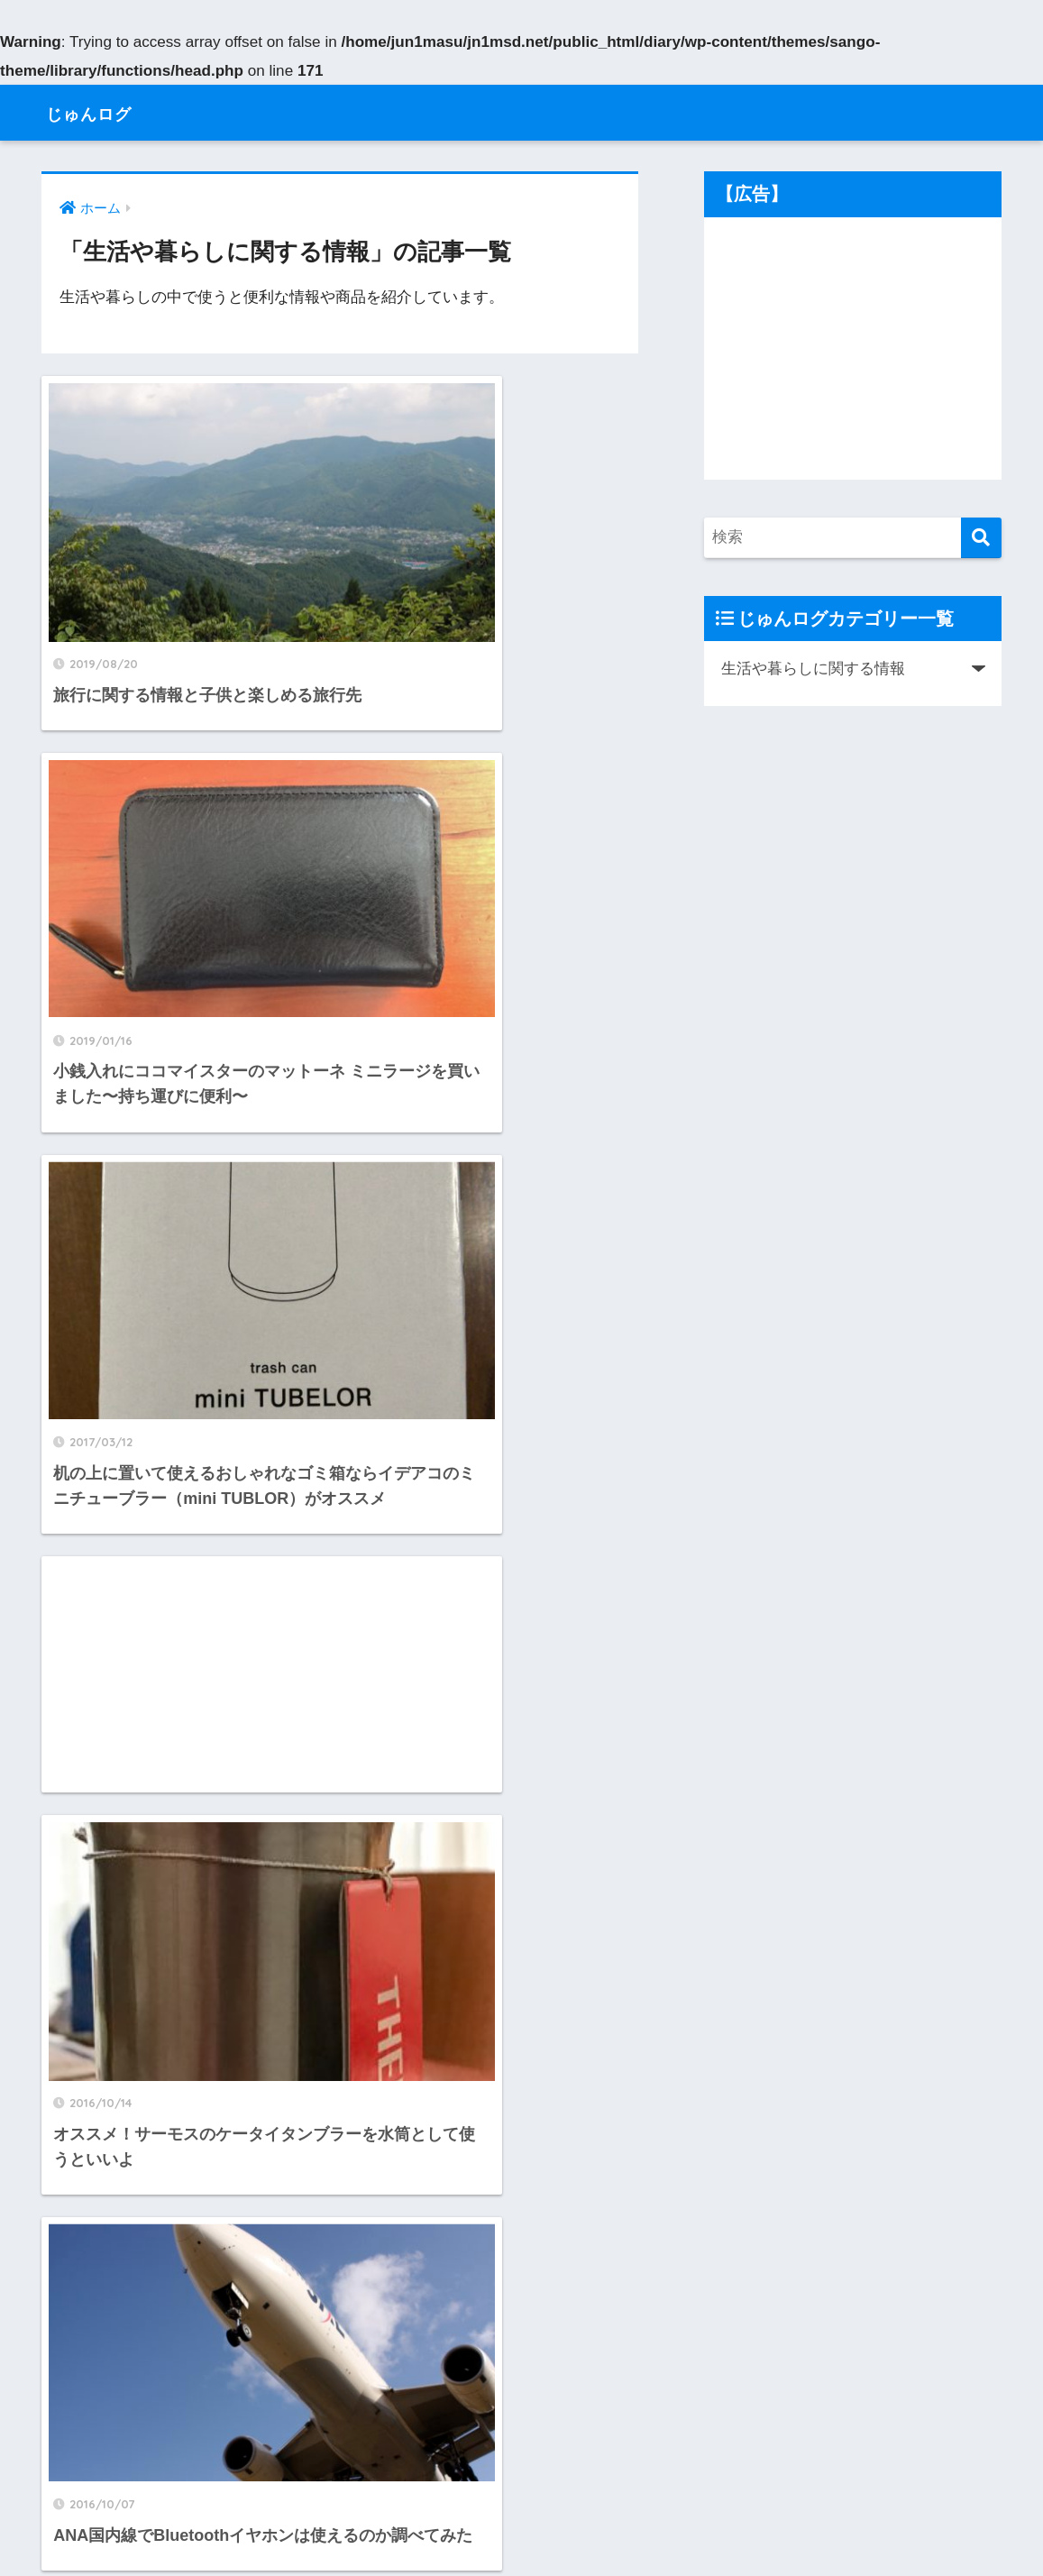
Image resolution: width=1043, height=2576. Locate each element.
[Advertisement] (495, 820)
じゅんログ (102, 112)
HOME (521, 2499)
